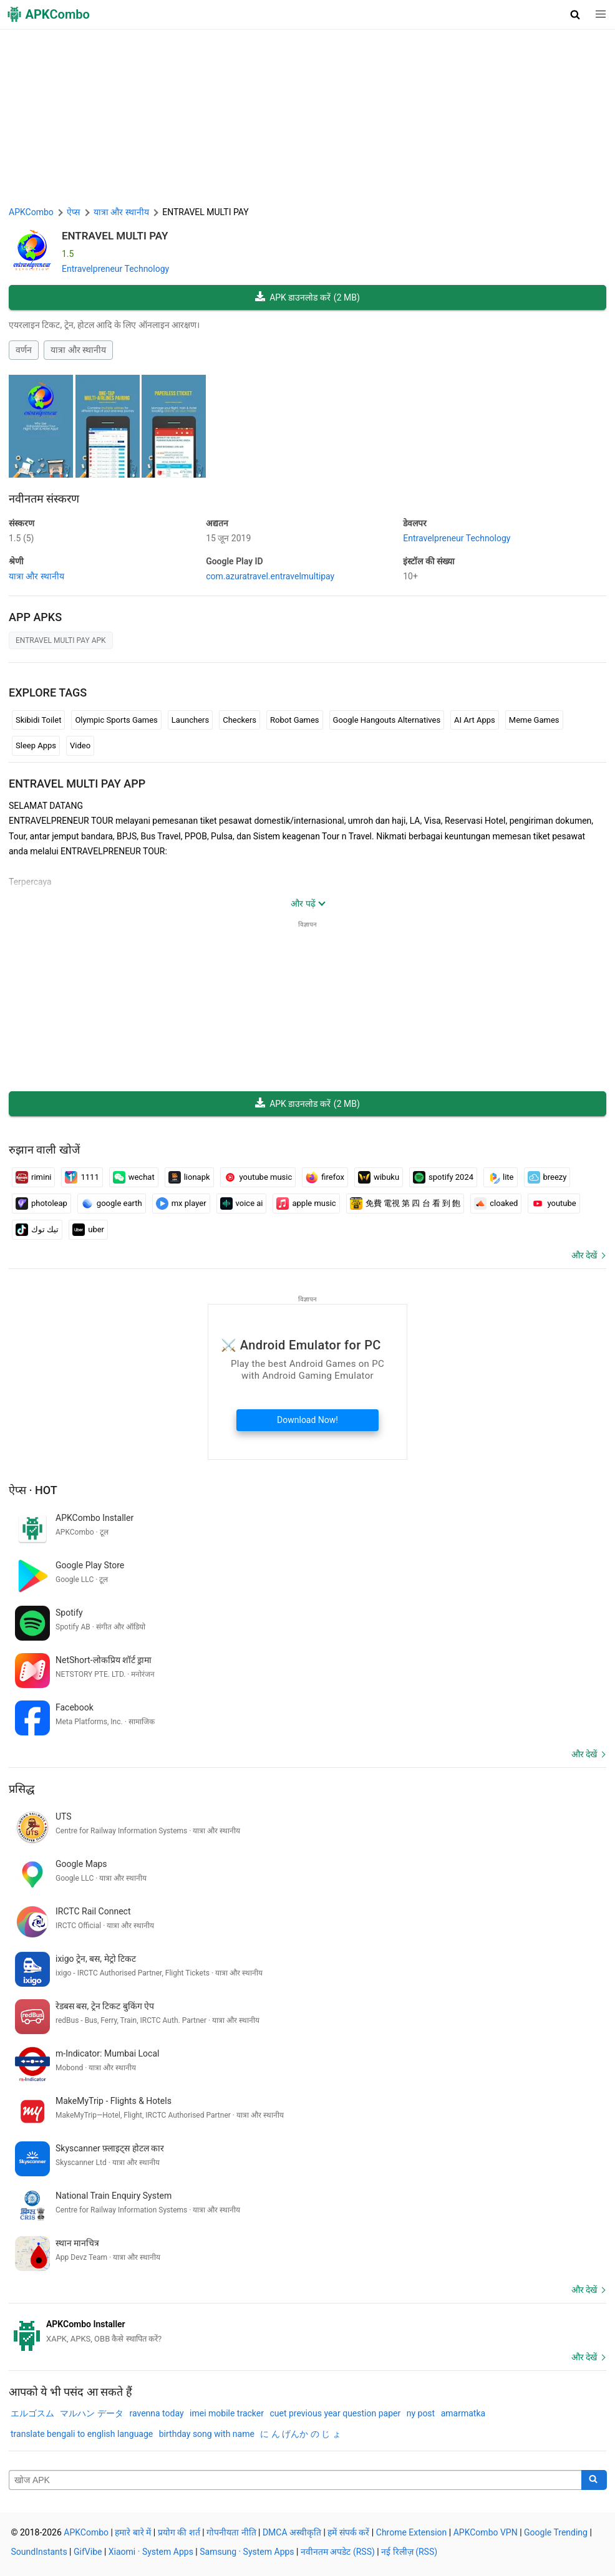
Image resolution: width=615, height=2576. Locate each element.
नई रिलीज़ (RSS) (409, 2552)
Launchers (190, 720)
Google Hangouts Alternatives (387, 720)
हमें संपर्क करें (348, 2532)
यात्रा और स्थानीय (78, 350)
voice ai (241, 1203)
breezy (547, 1177)
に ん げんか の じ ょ (300, 2434)
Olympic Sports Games (116, 720)
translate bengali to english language (82, 2434)
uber (88, 1229)
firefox (325, 1177)
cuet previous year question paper (334, 2413)
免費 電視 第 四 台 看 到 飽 (405, 1203)
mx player (181, 1203)
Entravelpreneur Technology (115, 269)
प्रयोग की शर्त (179, 2532)
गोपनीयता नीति (231, 2532)
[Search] (594, 2480)
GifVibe (88, 2552)
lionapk (189, 1177)
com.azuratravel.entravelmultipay (270, 576)
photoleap (41, 1203)
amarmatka (463, 2413)
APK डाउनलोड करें (307, 297)
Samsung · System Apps (247, 2552)
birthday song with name (206, 2434)
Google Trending (556, 2532)
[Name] (295, 2480)
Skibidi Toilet (38, 720)
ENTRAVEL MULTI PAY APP (77, 783)
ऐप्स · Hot (33, 1490)
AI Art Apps (474, 720)
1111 (82, 1177)
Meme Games (534, 720)
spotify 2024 (443, 1177)
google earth (111, 1203)
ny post (421, 2413)
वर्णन (24, 350)
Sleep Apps (36, 745)
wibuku (378, 1177)
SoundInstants (39, 2552)
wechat (134, 1177)
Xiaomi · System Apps (151, 2552)
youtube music (258, 1177)
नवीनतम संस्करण (44, 498)
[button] (575, 14)
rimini (33, 1177)
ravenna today (156, 2413)
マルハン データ (91, 2413)
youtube (553, 1203)
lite (500, 1177)
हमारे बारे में (133, 2532)
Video (80, 745)
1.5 (21, 538)
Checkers (239, 720)
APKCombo (31, 212)
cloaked (496, 1203)
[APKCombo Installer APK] (307, 2331)
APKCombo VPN (485, 2532)
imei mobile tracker (227, 2413)
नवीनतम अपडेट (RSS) (338, 2552)
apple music (306, 1203)
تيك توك (37, 1229)
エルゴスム (32, 2413)
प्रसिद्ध (21, 1788)
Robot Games (294, 720)
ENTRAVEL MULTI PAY (115, 235)
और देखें (584, 1255)
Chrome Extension (411, 2532)
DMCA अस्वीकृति (292, 2532)
